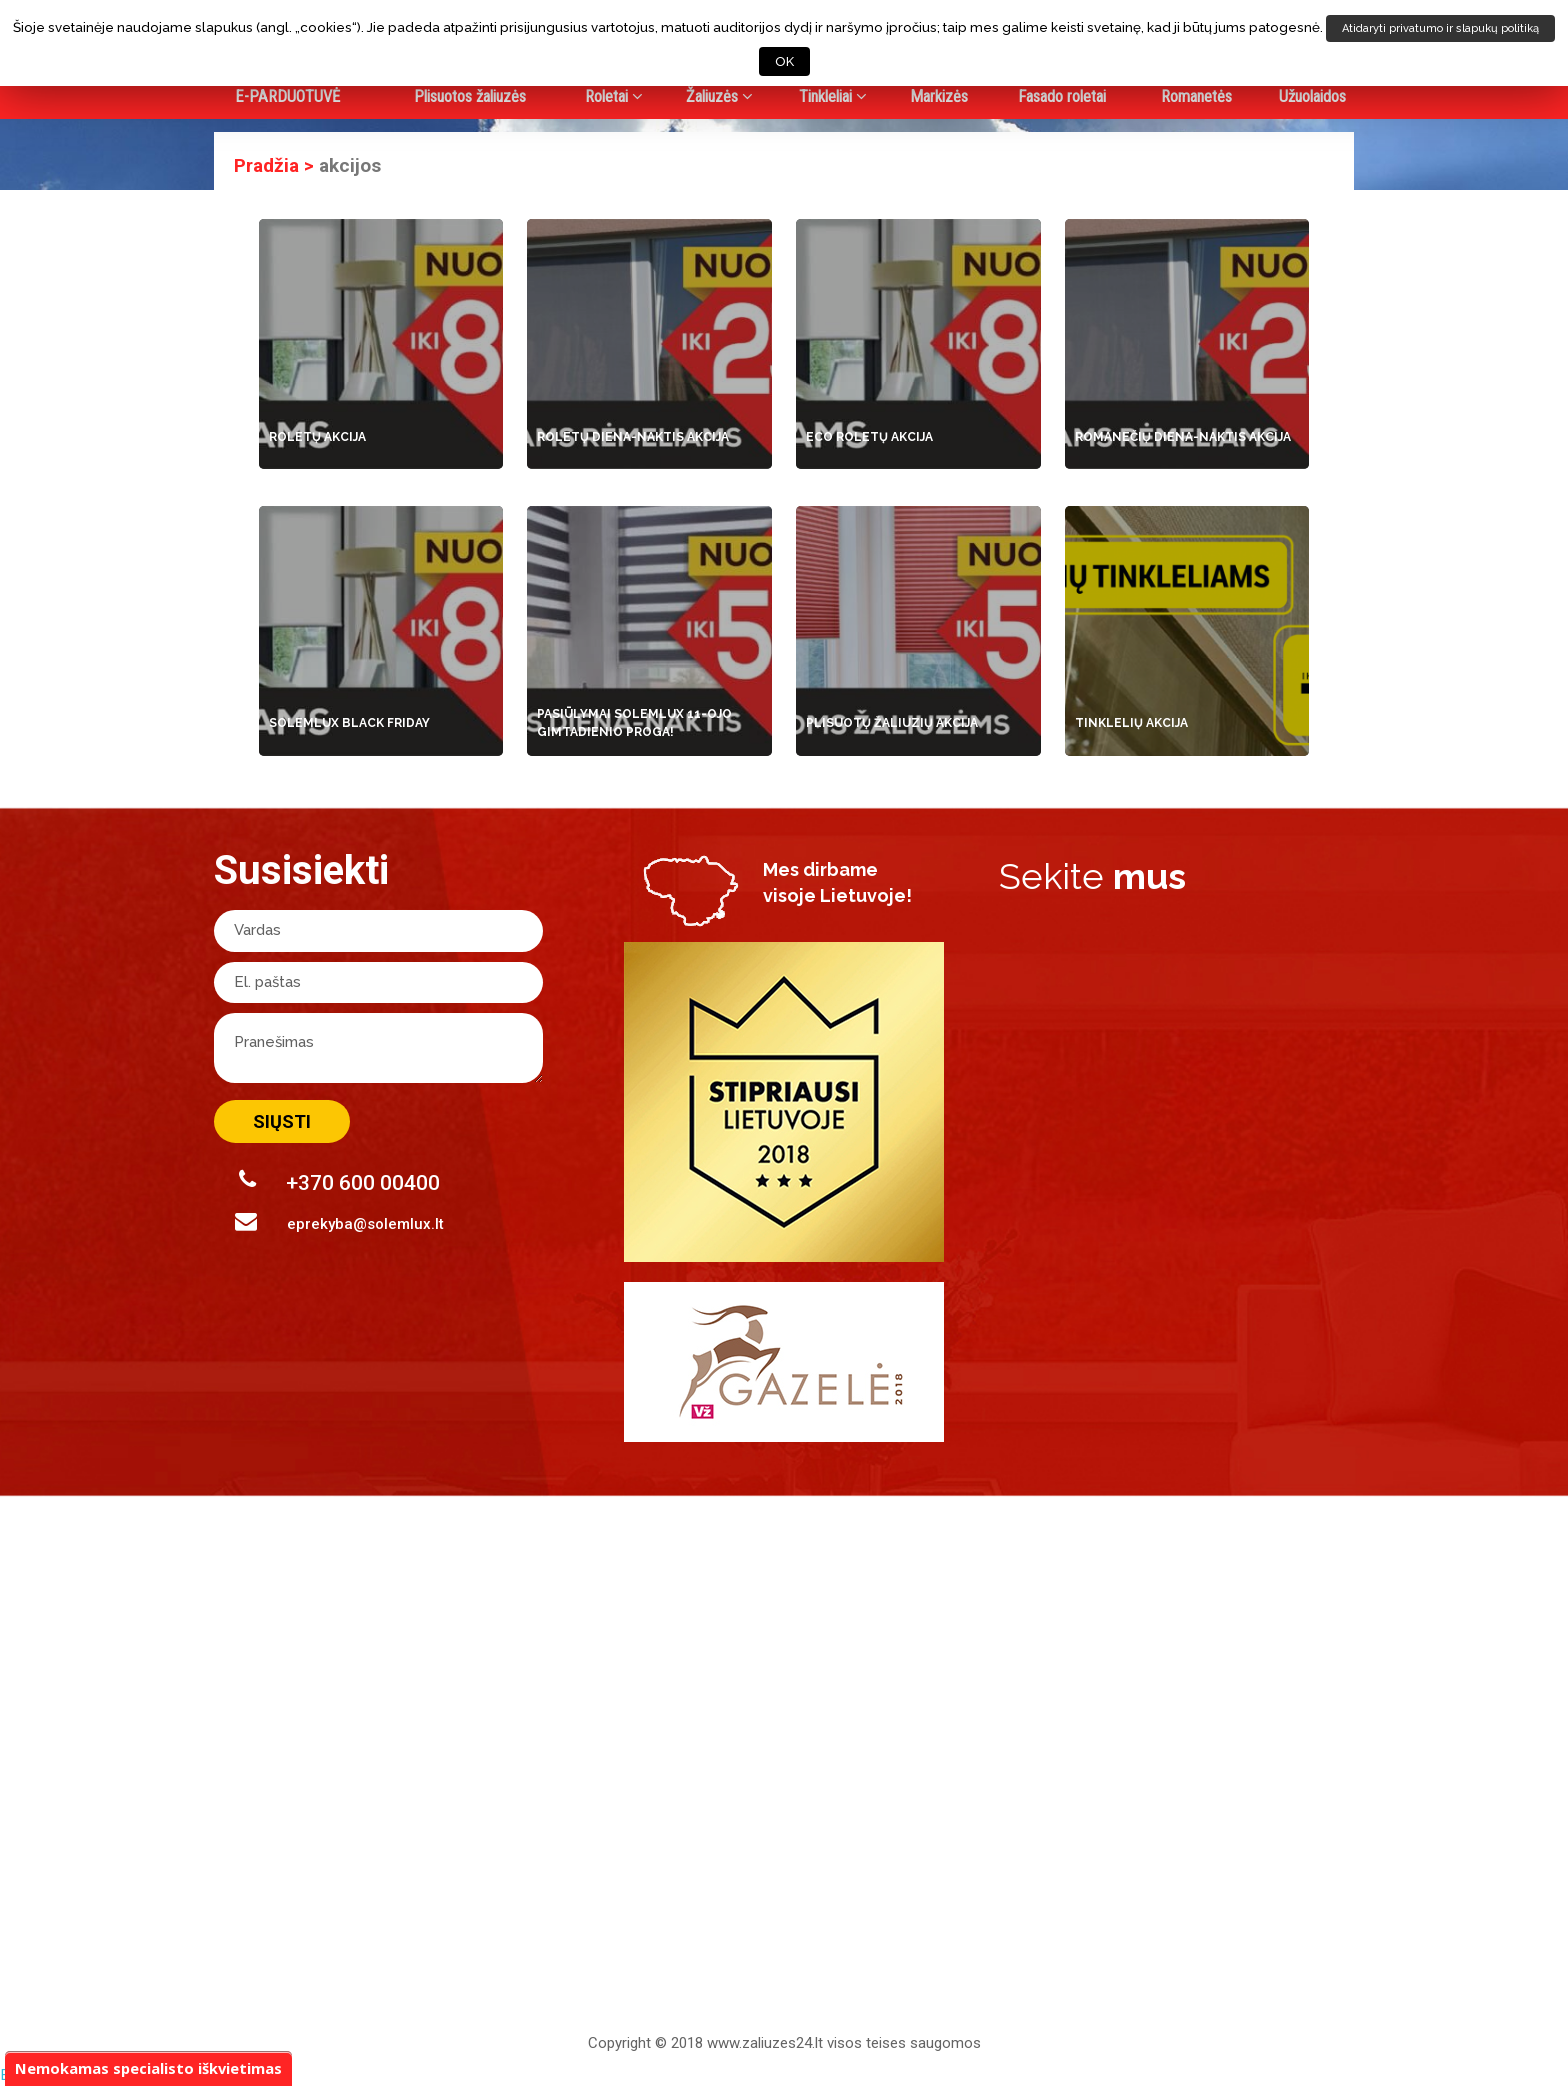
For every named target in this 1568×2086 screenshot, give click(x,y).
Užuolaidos (1312, 96)
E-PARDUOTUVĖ (287, 96)
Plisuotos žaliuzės (470, 96)
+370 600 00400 (339, 1181)
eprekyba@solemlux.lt (339, 1221)
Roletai (614, 96)
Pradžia (266, 165)
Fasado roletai (1062, 96)
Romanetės (1196, 96)
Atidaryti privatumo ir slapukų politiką (1440, 28)
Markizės (939, 96)
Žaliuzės (719, 96)
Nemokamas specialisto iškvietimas (149, 2067)
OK (784, 61)
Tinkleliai (833, 96)
